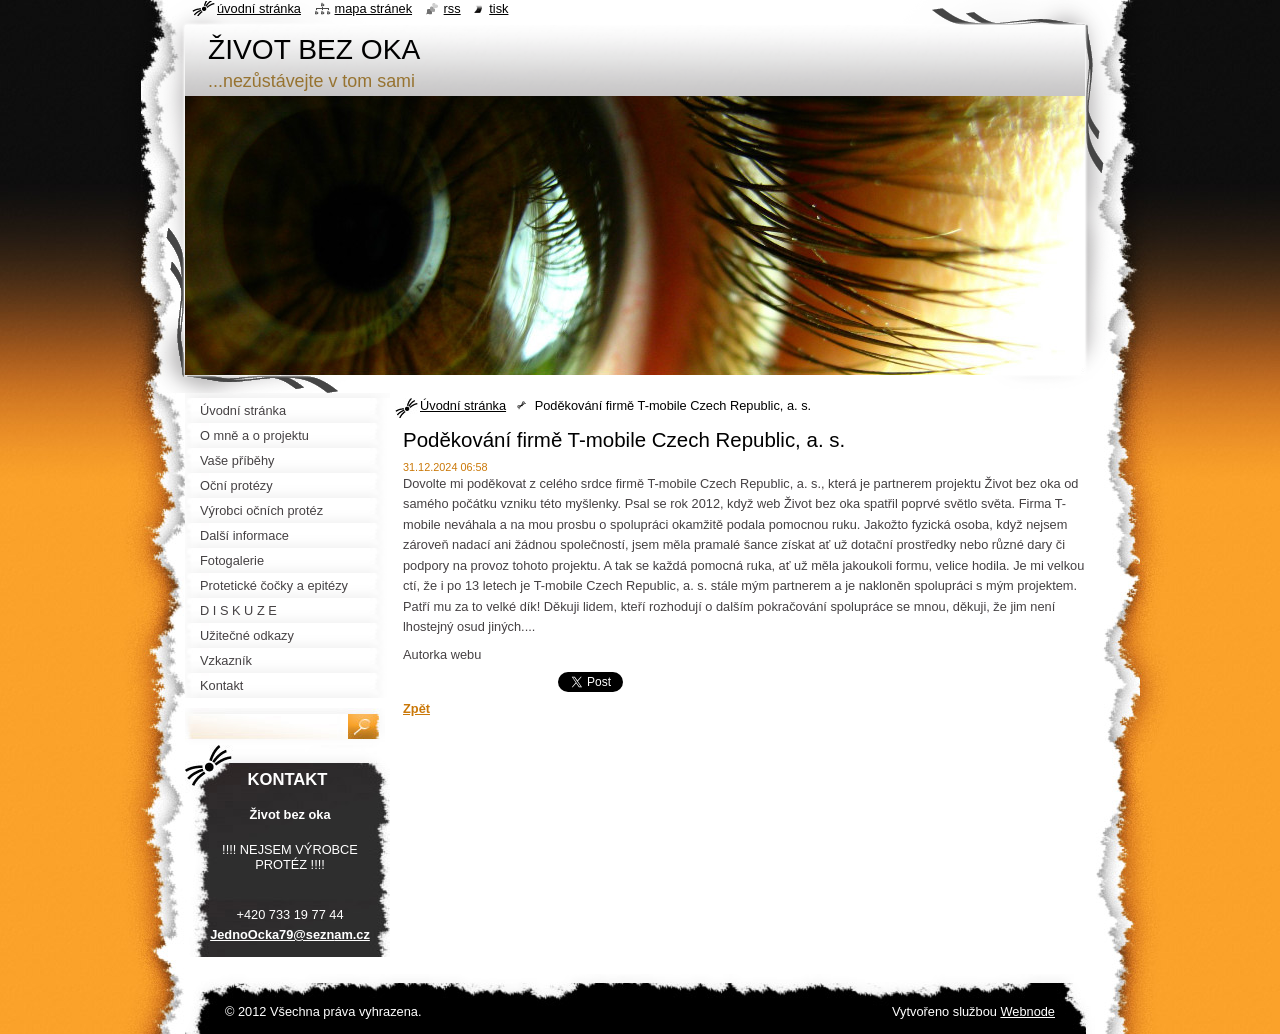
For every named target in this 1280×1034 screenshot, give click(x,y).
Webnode (1027, 1011)
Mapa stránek (374, 8)
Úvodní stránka (463, 405)
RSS (452, 8)
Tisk (498, 8)
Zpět (416, 708)
